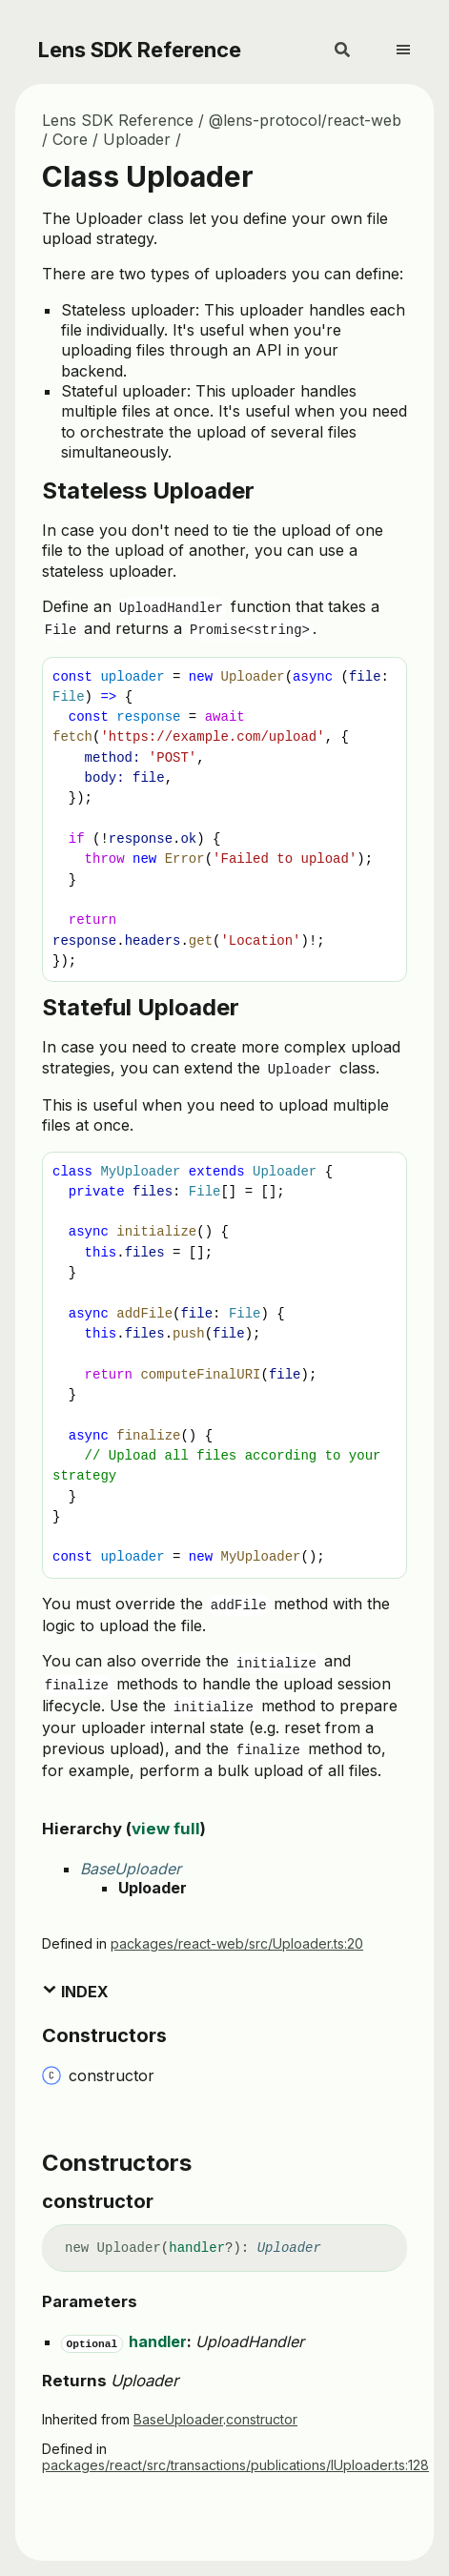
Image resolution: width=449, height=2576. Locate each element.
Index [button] (75, 1991)
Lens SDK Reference (139, 49)
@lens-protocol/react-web (305, 120)
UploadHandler (249, 2341)
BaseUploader (130, 1868)
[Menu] (415, 42)
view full (166, 1828)
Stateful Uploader (140, 1007)
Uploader (137, 139)
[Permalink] (170, 2201)
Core (70, 139)
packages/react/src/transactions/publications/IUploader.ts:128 (235, 2465)
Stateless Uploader (148, 490)
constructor (261, 2419)
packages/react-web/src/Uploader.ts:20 (237, 1943)
